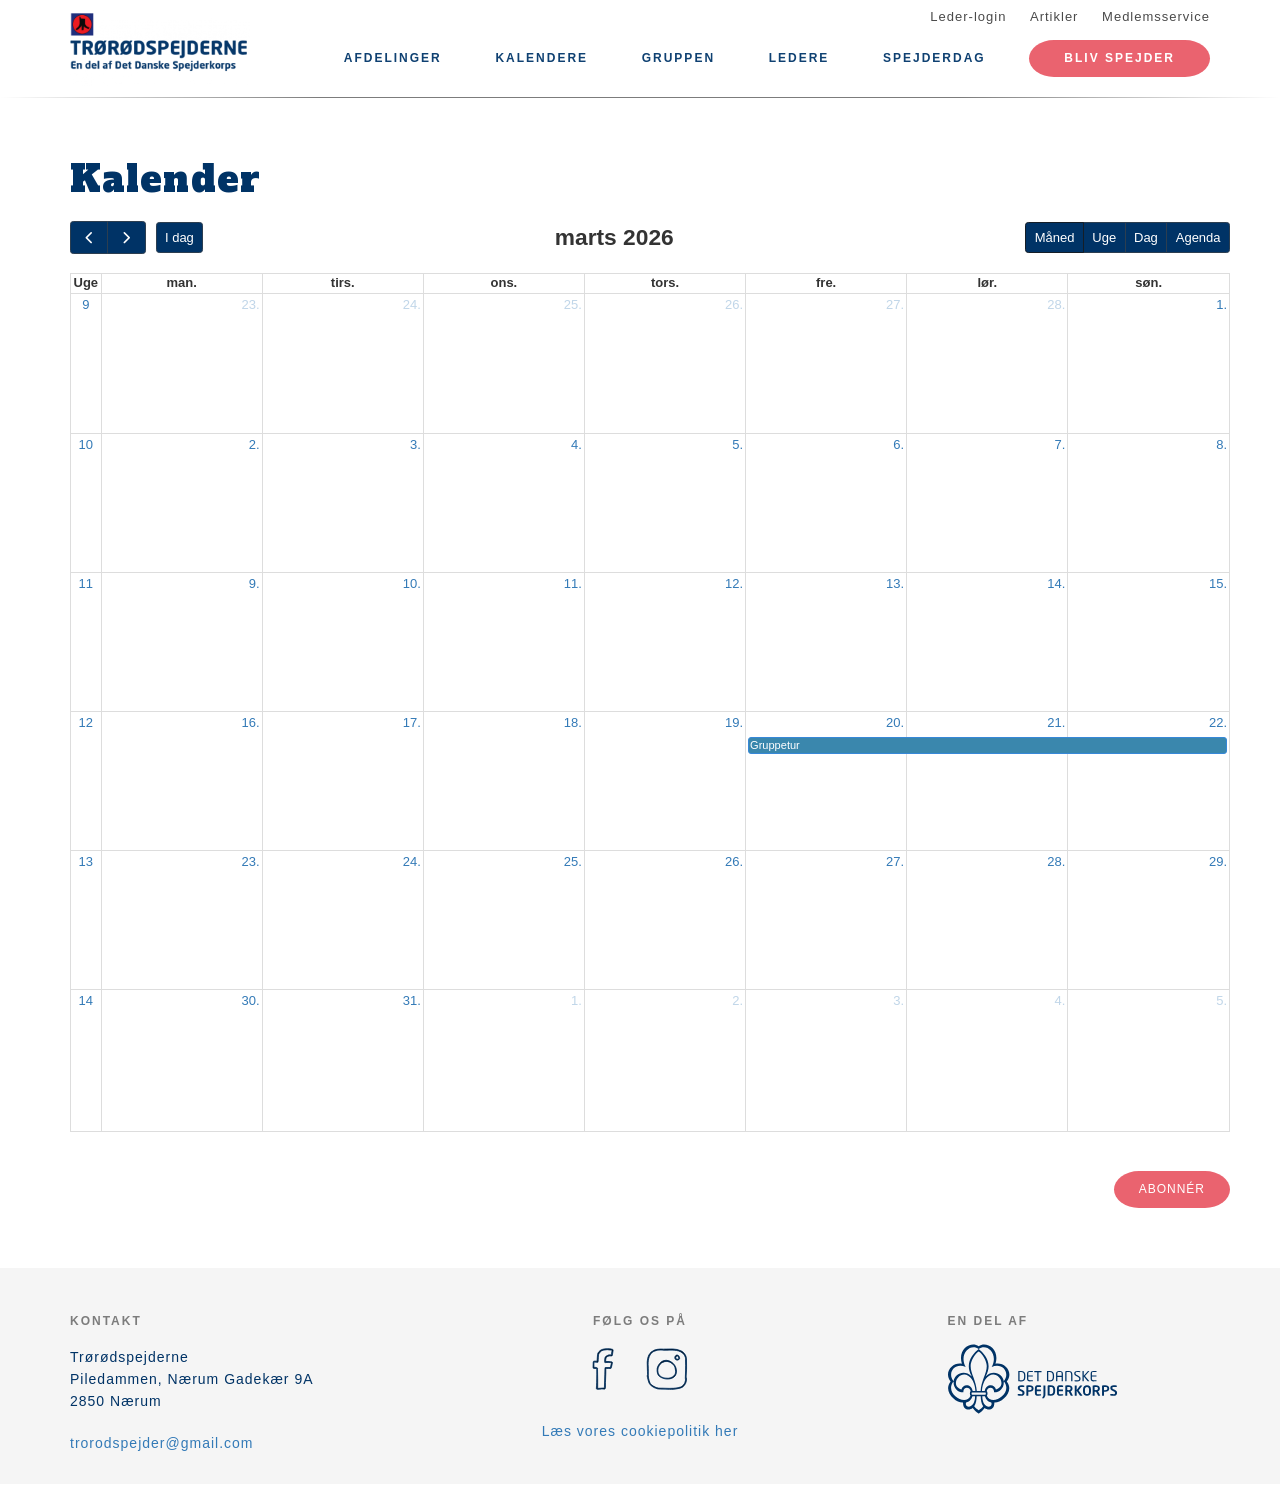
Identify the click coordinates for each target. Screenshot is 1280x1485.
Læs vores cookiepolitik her (640, 1431)
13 (86, 861)
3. (415, 444)
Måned (1055, 237)
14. (1056, 583)
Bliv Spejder (1119, 58)
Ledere (799, 58)
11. (573, 583)
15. (1218, 583)
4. (576, 444)
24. (412, 304)
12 (86, 722)
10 (86, 444)
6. (898, 444)
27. (895, 304)
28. (1056, 304)
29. (1218, 861)
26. (734, 304)
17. (412, 722)
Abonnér (1172, 1189)
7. (1059, 444)
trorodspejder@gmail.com (162, 1443)
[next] (126, 237)
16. (251, 722)
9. (254, 583)
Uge (1104, 237)
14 (86, 1000)
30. (251, 1000)
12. (734, 583)
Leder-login (968, 16)
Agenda (1198, 237)
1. (1221, 304)
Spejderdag (934, 58)
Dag (1146, 237)
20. (895, 722)
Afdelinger (393, 58)
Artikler (1054, 16)
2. (254, 444)
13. (895, 583)
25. (573, 304)
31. (412, 1000)
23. (251, 304)
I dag (179, 237)
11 (86, 583)
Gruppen (678, 58)
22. (1218, 722)
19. (734, 722)
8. (1221, 444)
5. (737, 444)
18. (573, 722)
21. (1056, 722)
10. (412, 583)
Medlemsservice (1156, 16)
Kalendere (541, 58)
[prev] (89, 237)
